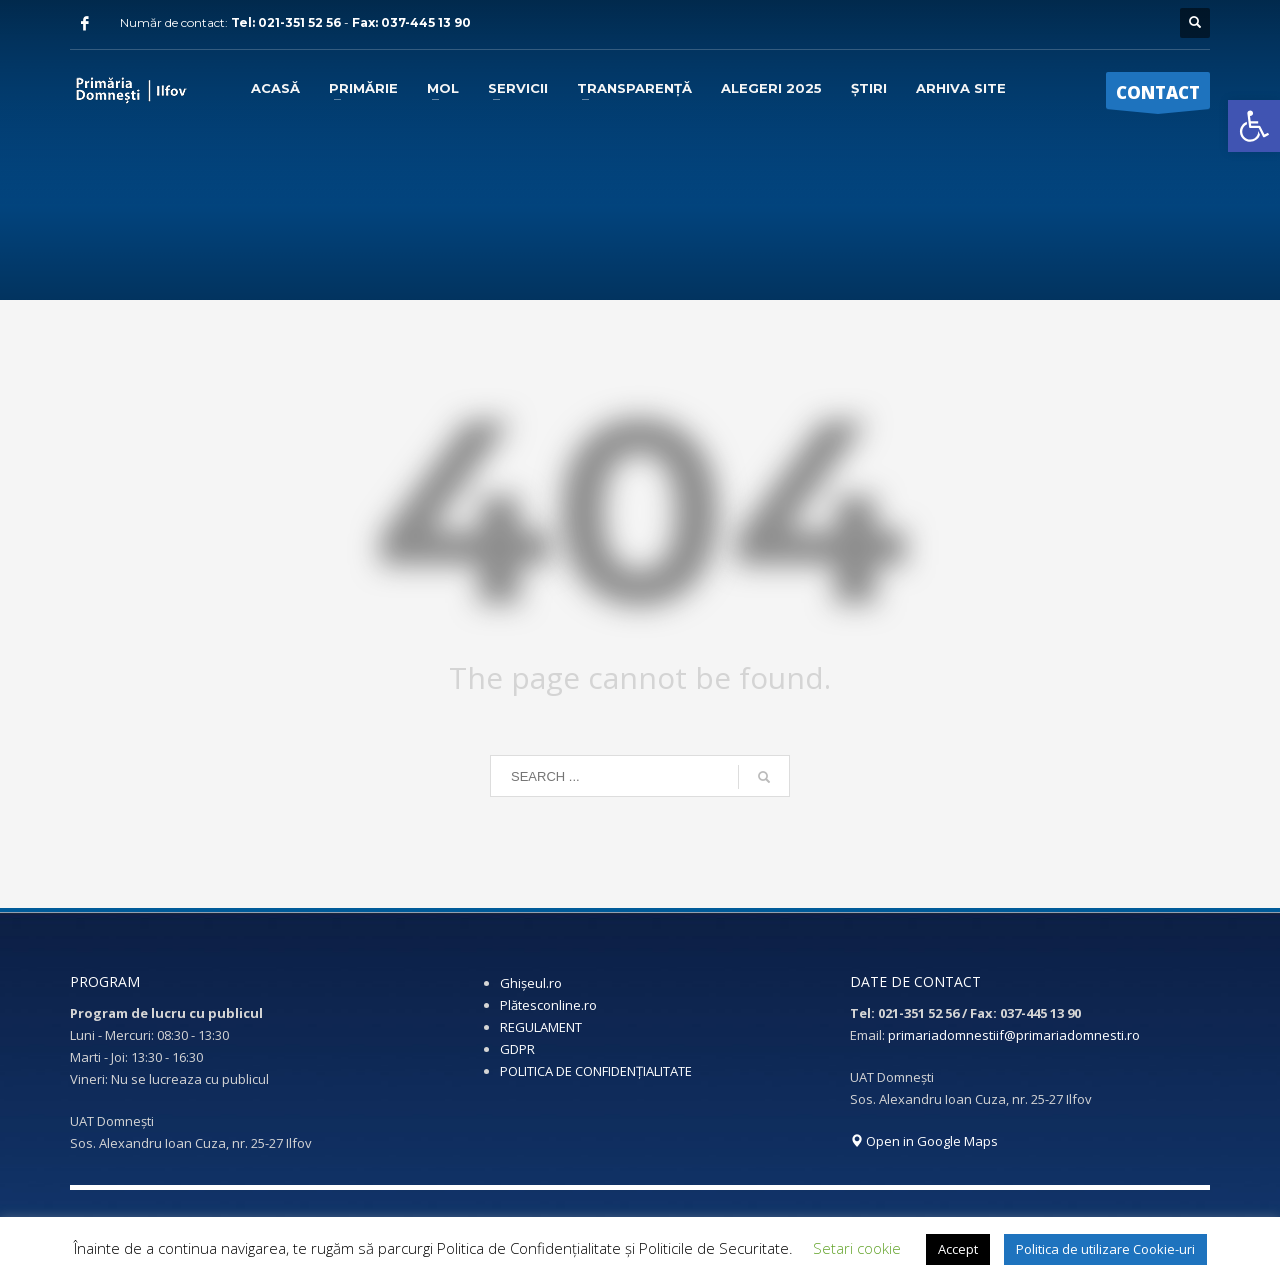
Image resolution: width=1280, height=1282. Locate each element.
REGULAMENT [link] (541, 1027)
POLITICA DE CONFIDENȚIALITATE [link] (596, 1071)
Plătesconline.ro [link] (548, 1005)
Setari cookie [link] (857, 1248)
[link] (1254, 126)
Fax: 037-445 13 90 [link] (411, 22)
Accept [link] (958, 1249)
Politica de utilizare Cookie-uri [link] (1105, 1249)
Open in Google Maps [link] (924, 1141)
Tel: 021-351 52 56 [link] (287, 22)
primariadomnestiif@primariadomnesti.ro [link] (1014, 1035)
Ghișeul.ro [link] (531, 983)
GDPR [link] (517, 1049)
